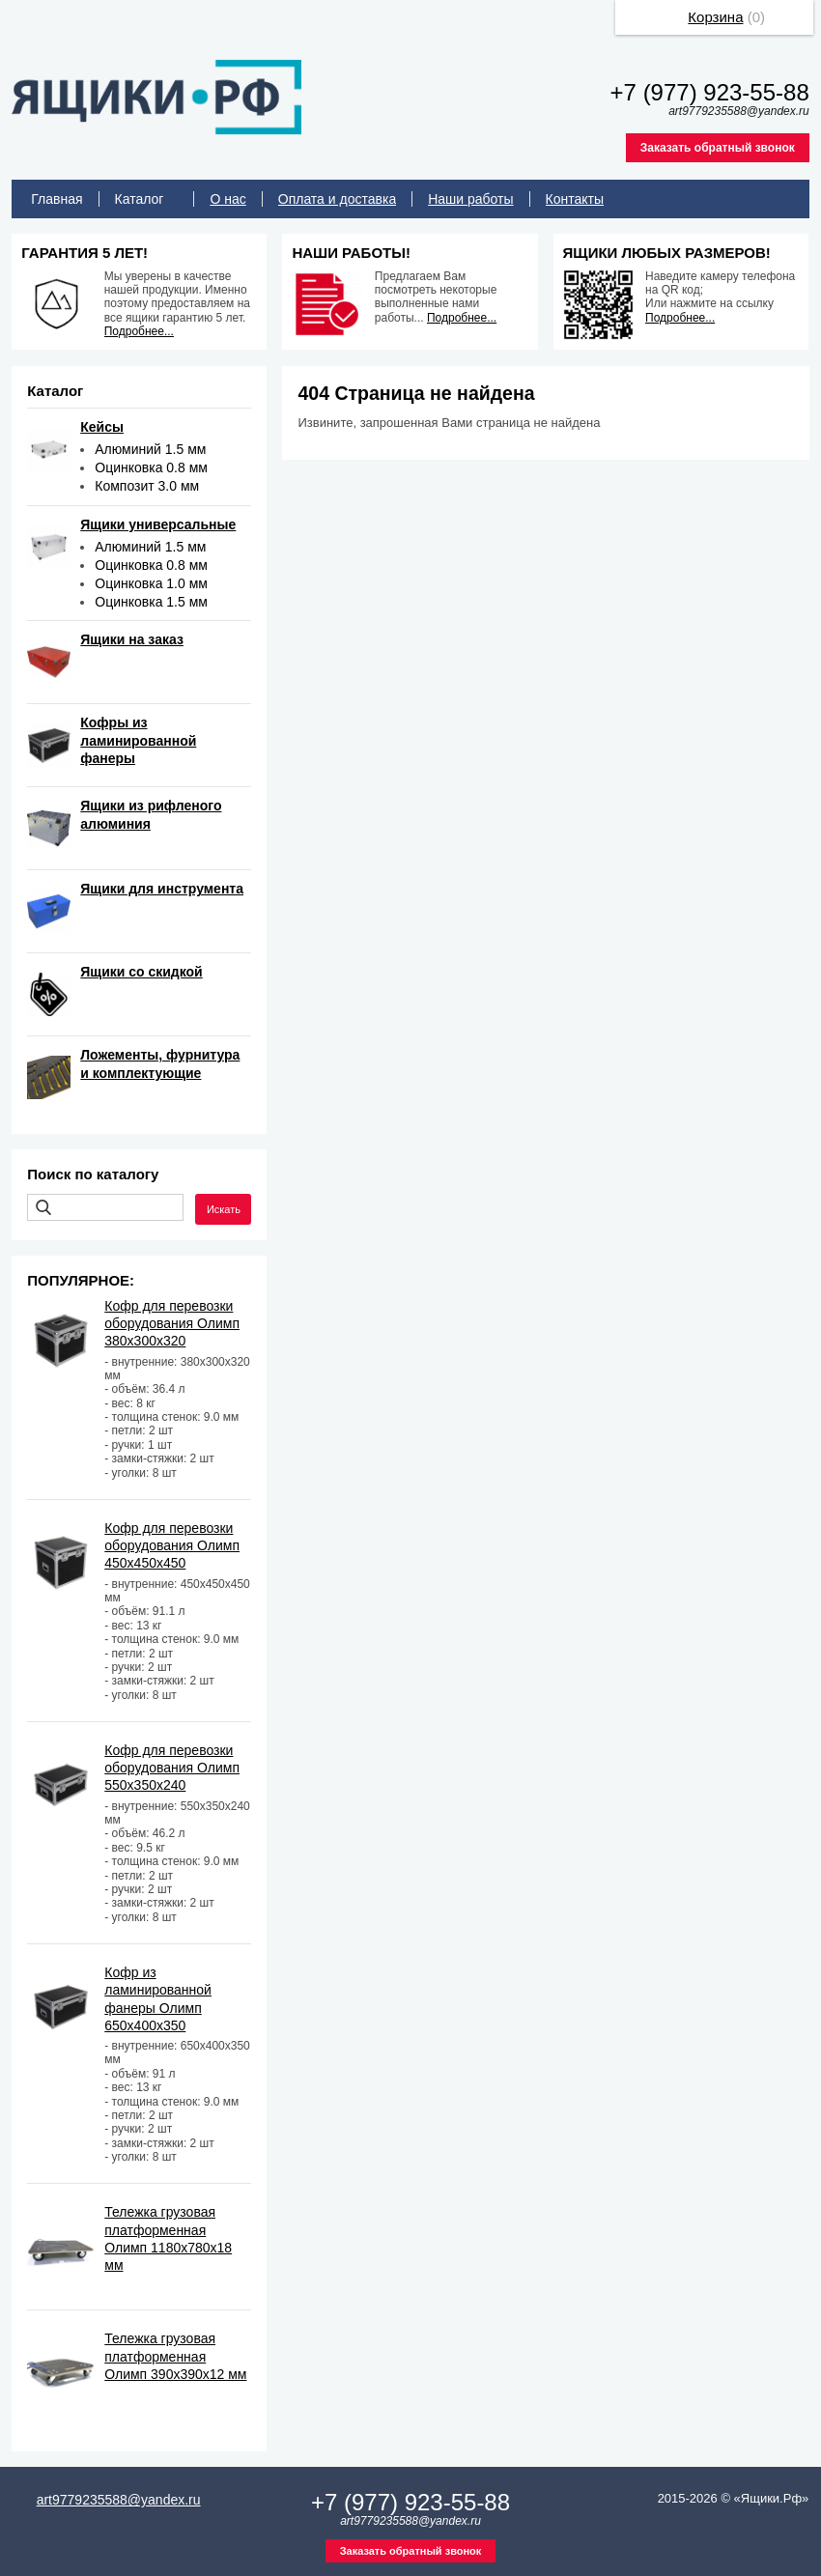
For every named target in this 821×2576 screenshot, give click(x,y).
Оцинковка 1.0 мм (151, 583)
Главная (56, 199)
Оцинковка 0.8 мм (151, 467)
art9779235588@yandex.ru (119, 2499)
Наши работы (470, 199)
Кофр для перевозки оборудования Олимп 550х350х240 (172, 1767)
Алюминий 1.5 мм (150, 449)
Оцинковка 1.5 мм (151, 601)
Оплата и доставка (337, 199)
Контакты (575, 199)
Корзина (715, 17)
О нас (227, 199)
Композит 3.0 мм (147, 486)
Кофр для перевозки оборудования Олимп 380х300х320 (172, 1323)
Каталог (139, 199)
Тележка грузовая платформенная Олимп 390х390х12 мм (175, 2356)
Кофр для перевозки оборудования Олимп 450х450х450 (172, 1545)
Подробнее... (139, 331)
